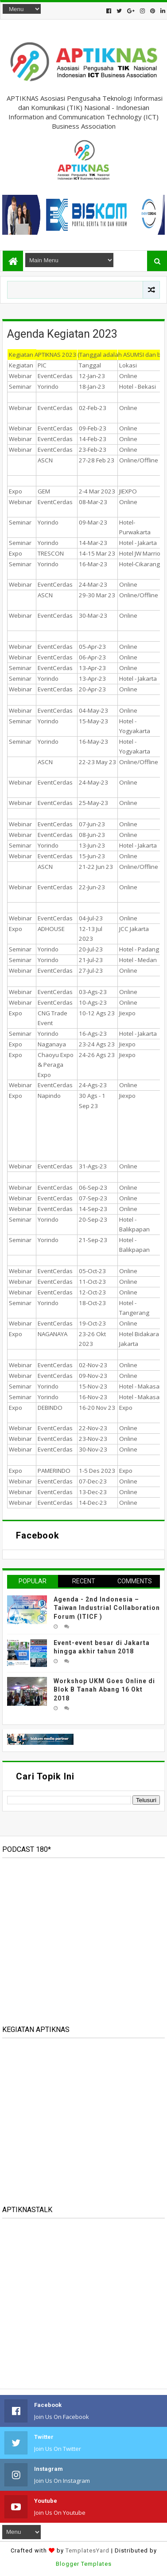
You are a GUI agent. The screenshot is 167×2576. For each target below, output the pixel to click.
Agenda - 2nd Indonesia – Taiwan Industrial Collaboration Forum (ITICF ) (107, 1608)
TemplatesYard (87, 2550)
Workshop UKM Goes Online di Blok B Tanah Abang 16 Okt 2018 (104, 1689)
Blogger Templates (84, 2563)
